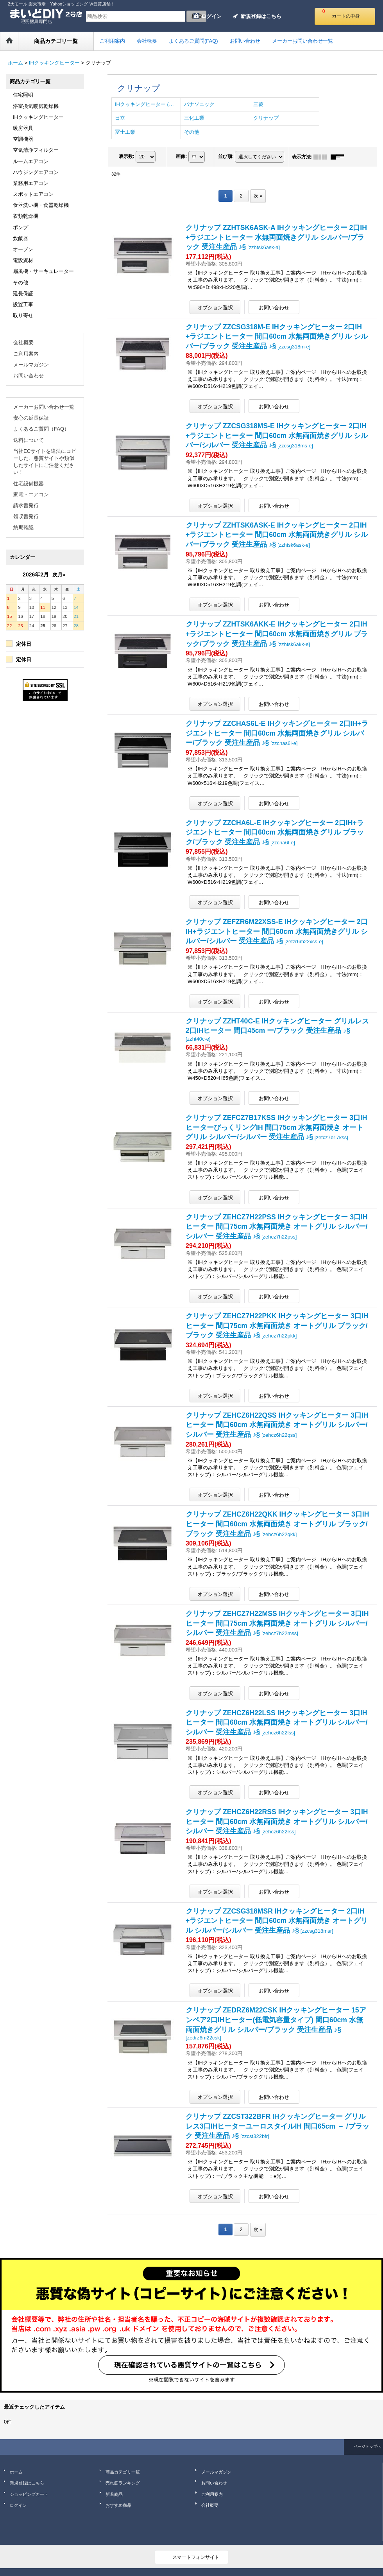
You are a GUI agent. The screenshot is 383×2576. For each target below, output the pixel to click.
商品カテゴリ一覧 (123, 2472)
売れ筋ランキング (123, 2483)
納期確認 (23, 527)
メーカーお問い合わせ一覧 (43, 407)
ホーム (16, 2472)
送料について (28, 440)
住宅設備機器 (28, 483)
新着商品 (114, 2494)
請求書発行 (26, 505)
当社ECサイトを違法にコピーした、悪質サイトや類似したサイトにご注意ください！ (44, 462)
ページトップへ (367, 2446)
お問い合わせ (28, 376)
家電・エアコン (31, 494)
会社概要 (23, 342)
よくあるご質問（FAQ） (41, 429)
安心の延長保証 (31, 418)
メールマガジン (31, 365)
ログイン (211, 16)
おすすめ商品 (118, 2505)
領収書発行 (26, 516)
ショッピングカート (29, 2494)
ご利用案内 (26, 354)
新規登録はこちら (261, 16)
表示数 (126, 156)
